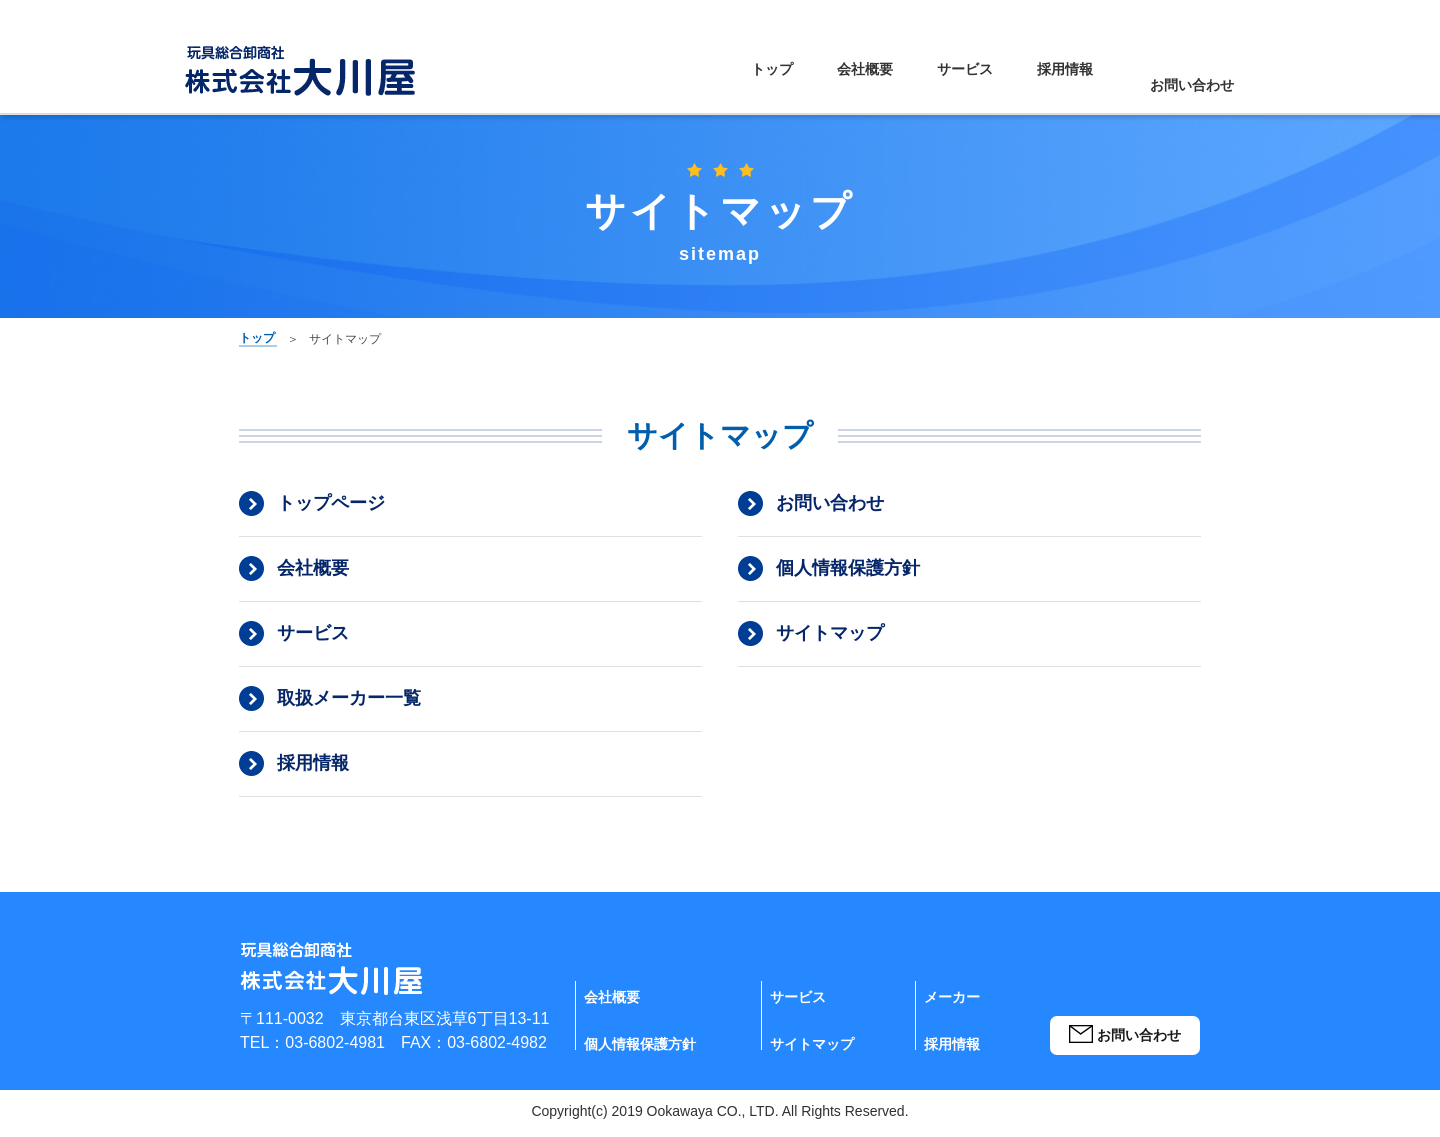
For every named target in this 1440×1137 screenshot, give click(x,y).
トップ (747, 84)
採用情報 (1021, 84)
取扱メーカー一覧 (349, 705)
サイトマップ (830, 640)
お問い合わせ (1173, 84)
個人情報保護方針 (848, 575)
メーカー (956, 1011)
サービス (927, 84)
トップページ (331, 510)
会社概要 (833, 84)
